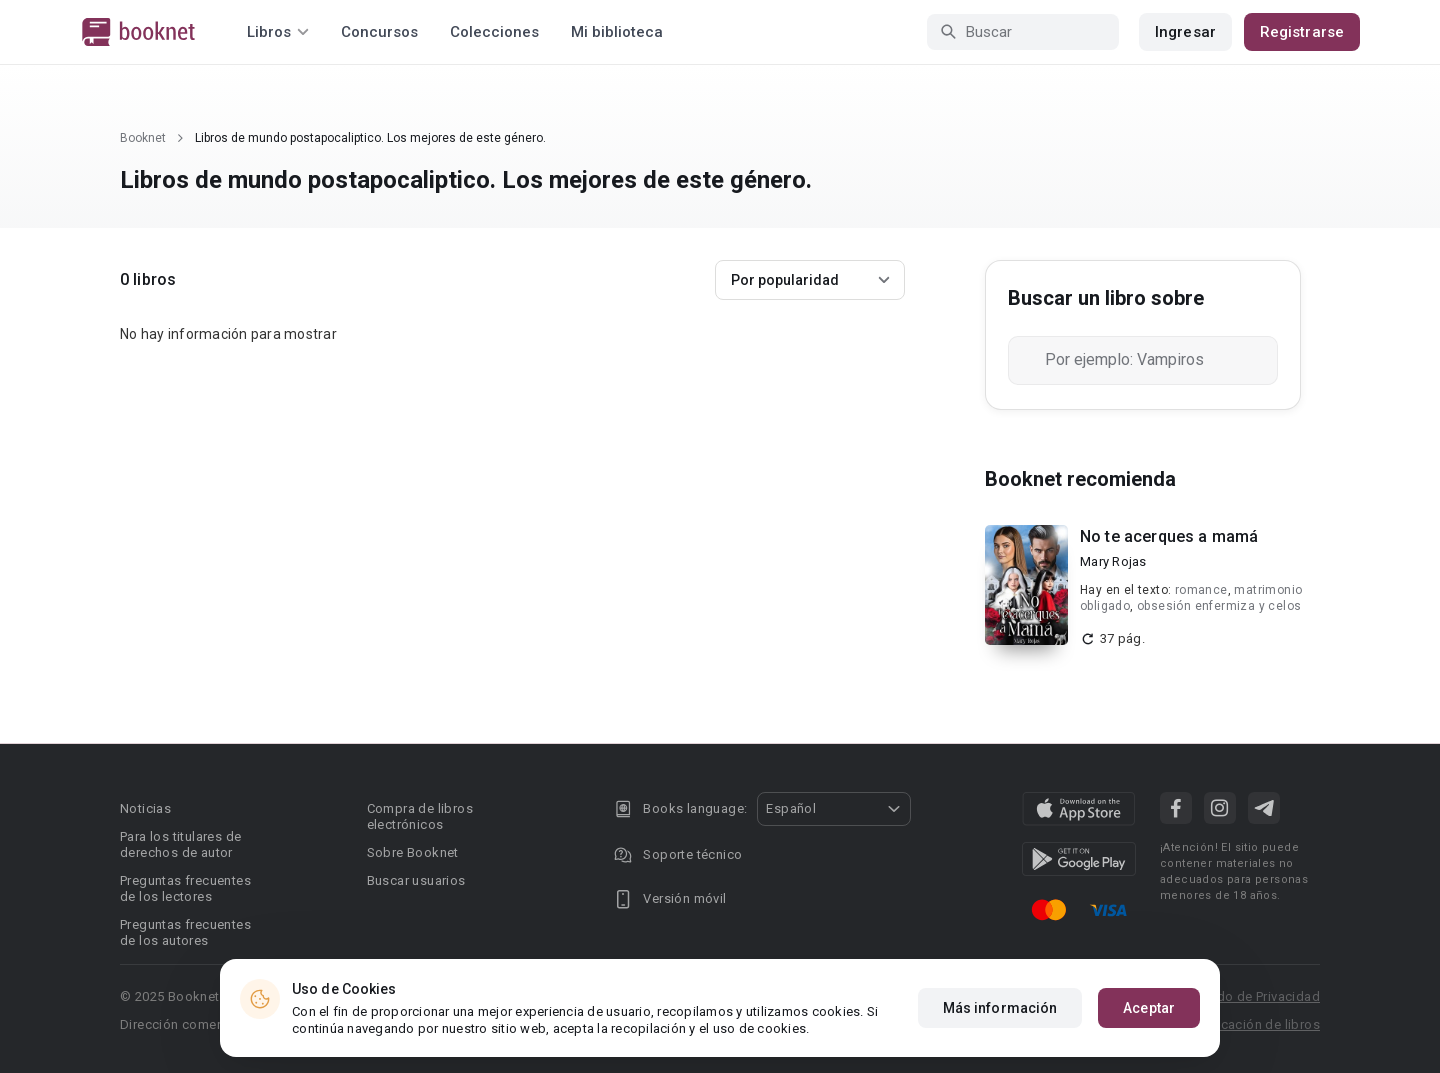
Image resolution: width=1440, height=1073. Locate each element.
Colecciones (494, 32)
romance (1201, 590)
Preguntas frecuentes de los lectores (185, 888)
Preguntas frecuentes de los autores (185, 932)
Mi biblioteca (617, 32)
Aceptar (1149, 1008)
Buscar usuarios (416, 880)
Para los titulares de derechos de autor (180, 844)
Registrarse (1302, 32)
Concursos (379, 32)
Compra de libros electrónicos (420, 816)
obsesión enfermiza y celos (1219, 606)
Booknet (143, 138)
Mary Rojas (1113, 561)
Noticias (145, 808)
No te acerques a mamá (1169, 536)
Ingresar (1185, 32)
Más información (1000, 1008)
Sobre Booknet (413, 852)
